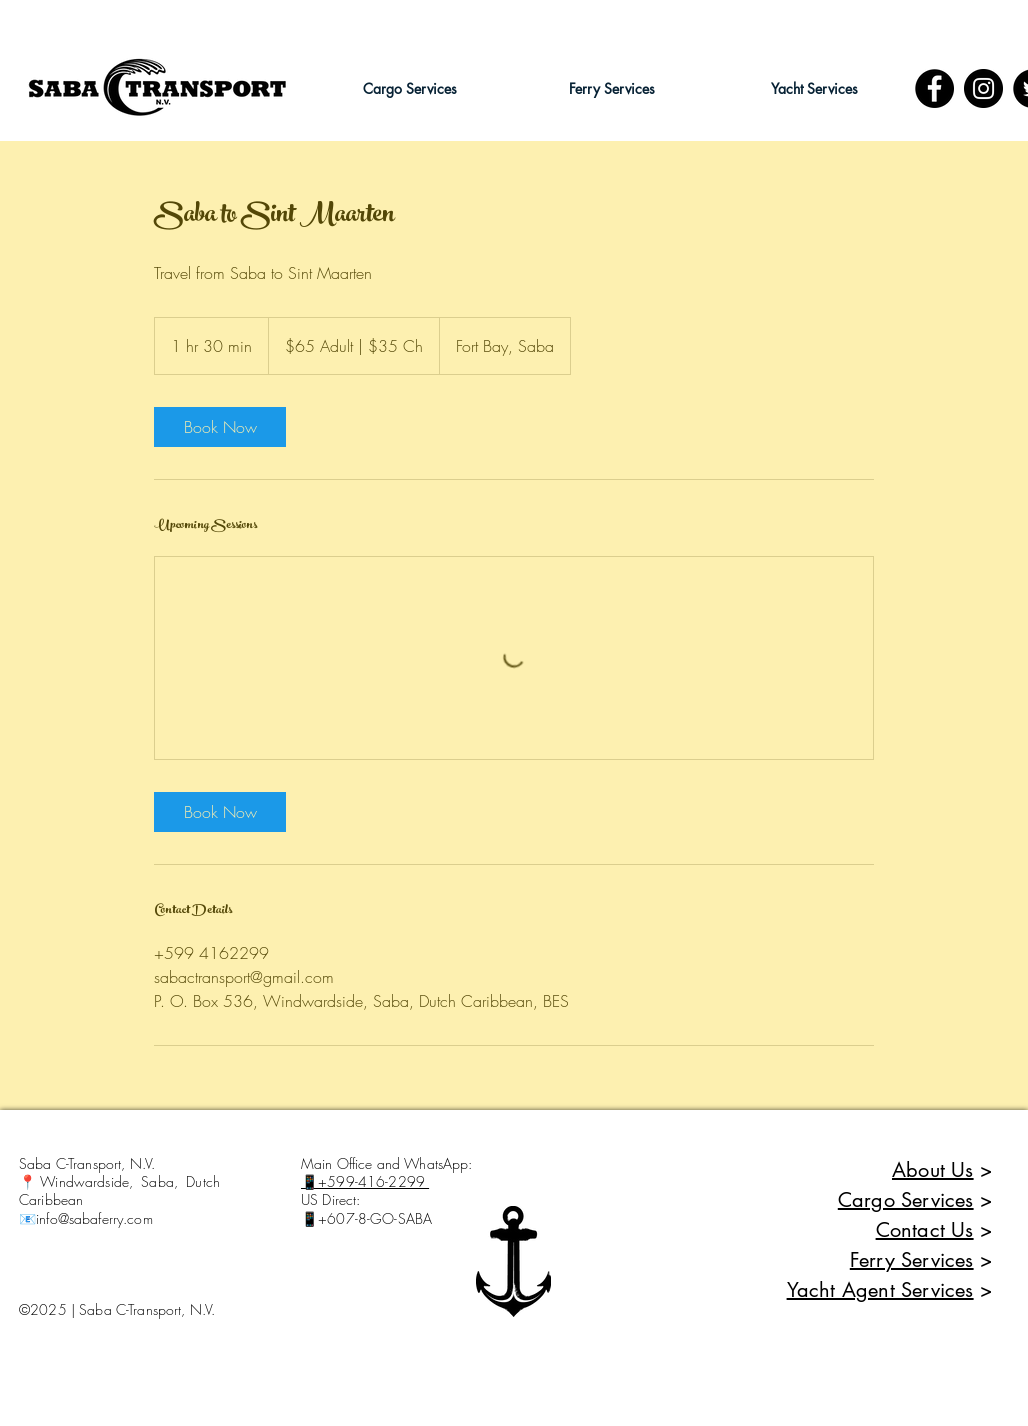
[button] (410, 88)
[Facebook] (934, 88)
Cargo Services (906, 1200)
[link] (220, 427)
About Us (933, 1170)
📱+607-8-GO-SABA (366, 1218)
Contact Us (925, 1230)
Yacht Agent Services (880, 1290)
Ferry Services (912, 1260)
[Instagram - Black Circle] (983, 88)
